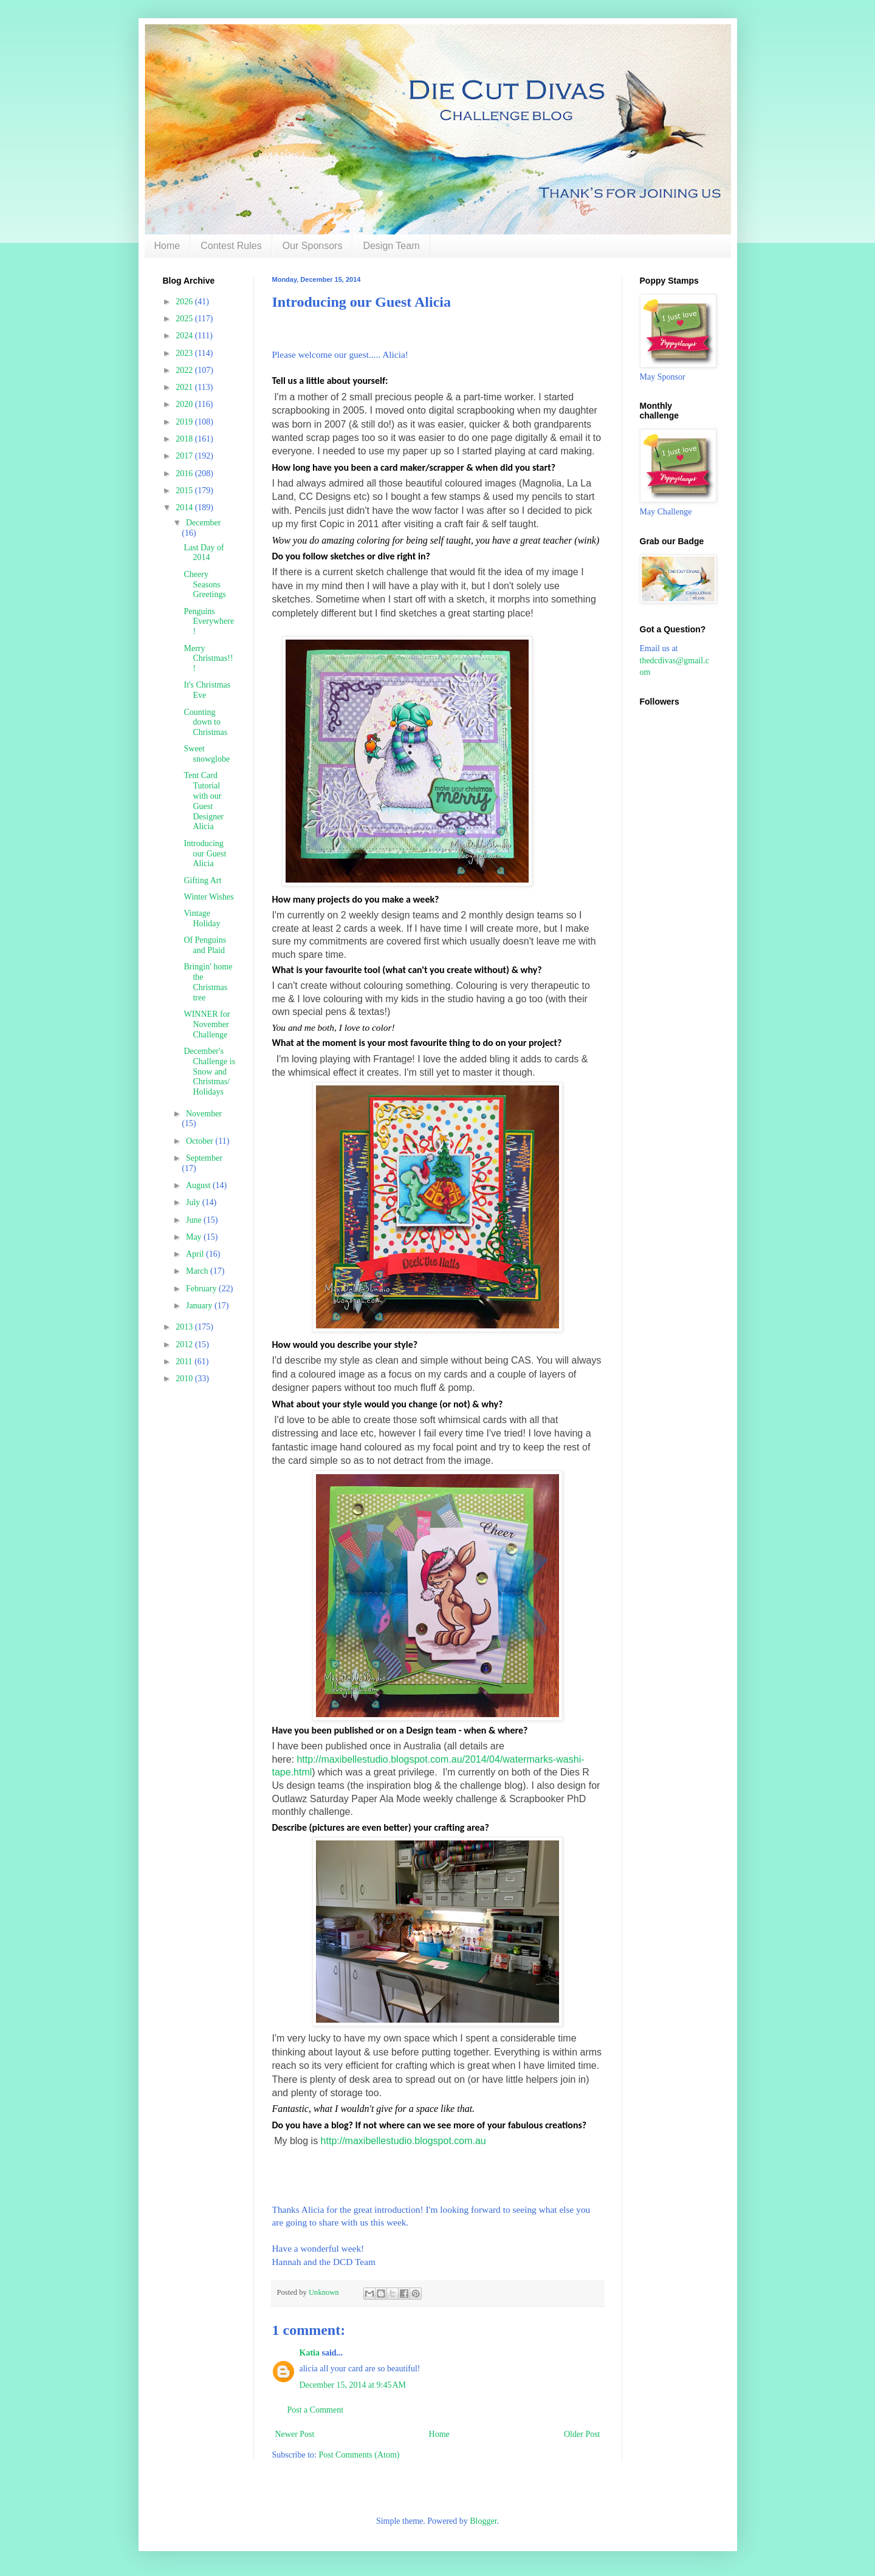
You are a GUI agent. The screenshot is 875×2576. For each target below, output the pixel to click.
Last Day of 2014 (204, 552)
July (194, 1202)
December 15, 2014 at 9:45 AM (353, 2385)
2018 (185, 438)
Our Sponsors (313, 246)
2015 (185, 490)
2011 (185, 1361)
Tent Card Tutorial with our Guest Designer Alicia (204, 801)
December (203, 522)
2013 (185, 1326)
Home (167, 246)
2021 (185, 387)
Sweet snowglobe (207, 754)
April (196, 1254)
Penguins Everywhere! (209, 622)
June (195, 1220)
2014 (185, 507)
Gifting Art (202, 880)
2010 (185, 1378)
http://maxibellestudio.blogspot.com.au (403, 2141)
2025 (185, 318)
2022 (185, 370)
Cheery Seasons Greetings (204, 585)
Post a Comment (315, 2409)
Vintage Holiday (202, 918)
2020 (185, 404)
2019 (185, 421)
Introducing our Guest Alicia (205, 854)
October (201, 1141)
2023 (185, 353)
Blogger (483, 2521)
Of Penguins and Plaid (205, 945)
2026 (185, 301)
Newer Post (295, 2434)
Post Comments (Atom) (359, 2454)
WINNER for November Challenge (207, 1024)
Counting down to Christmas (205, 722)
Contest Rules (231, 246)
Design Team (391, 246)
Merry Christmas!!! (208, 659)
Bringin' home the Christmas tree (208, 982)
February (202, 1288)
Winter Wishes (208, 896)
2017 (185, 455)
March (198, 1271)
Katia (310, 2352)
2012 (185, 1344)
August (199, 1185)
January (200, 1305)
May (195, 1237)
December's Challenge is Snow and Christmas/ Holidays (209, 1071)
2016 (185, 473)
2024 (185, 335)
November (204, 1113)
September (204, 1158)
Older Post (582, 2434)
